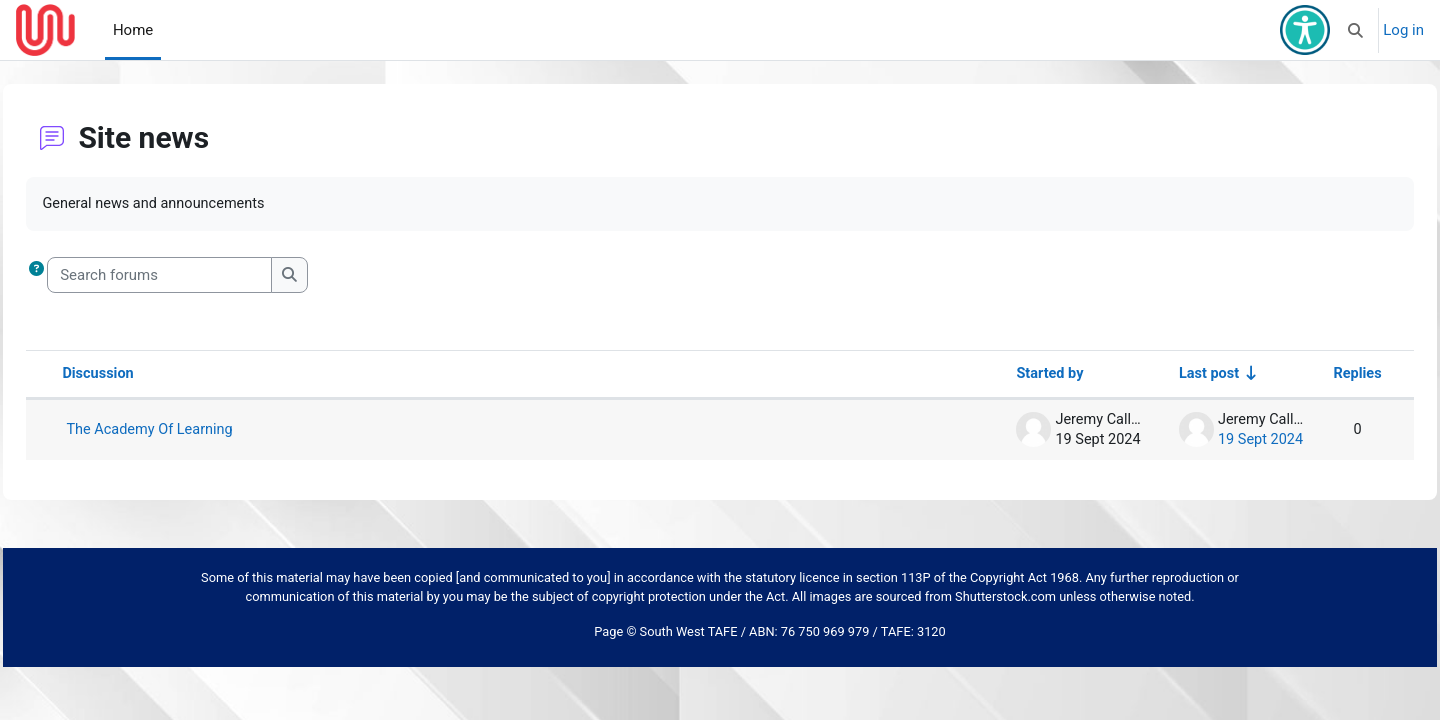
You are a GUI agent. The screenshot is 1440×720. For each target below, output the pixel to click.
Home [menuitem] (133, 30)
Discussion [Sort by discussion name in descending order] (144, 375)
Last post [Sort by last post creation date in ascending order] (1160, 375)
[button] (1356, 30)
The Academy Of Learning (197, 431)
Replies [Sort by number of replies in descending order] (1312, 375)
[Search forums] (204, 276)
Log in (1403, 30)
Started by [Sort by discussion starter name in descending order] (998, 375)
